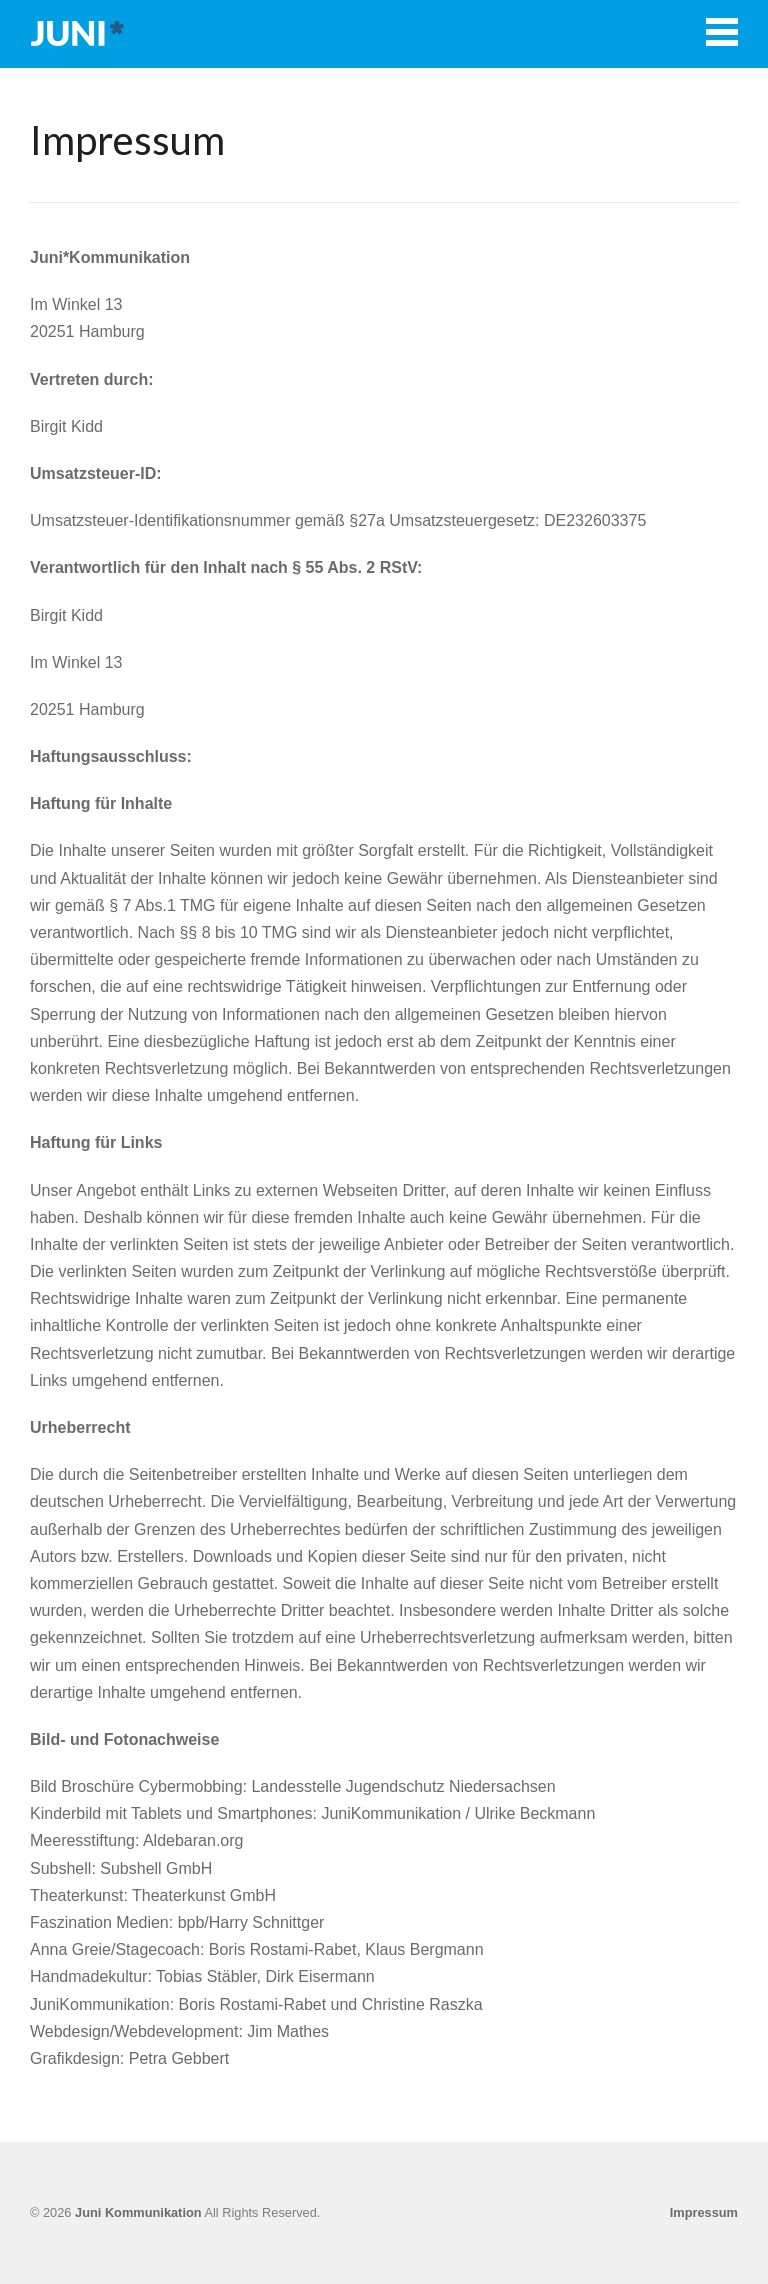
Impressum (704, 2212)
